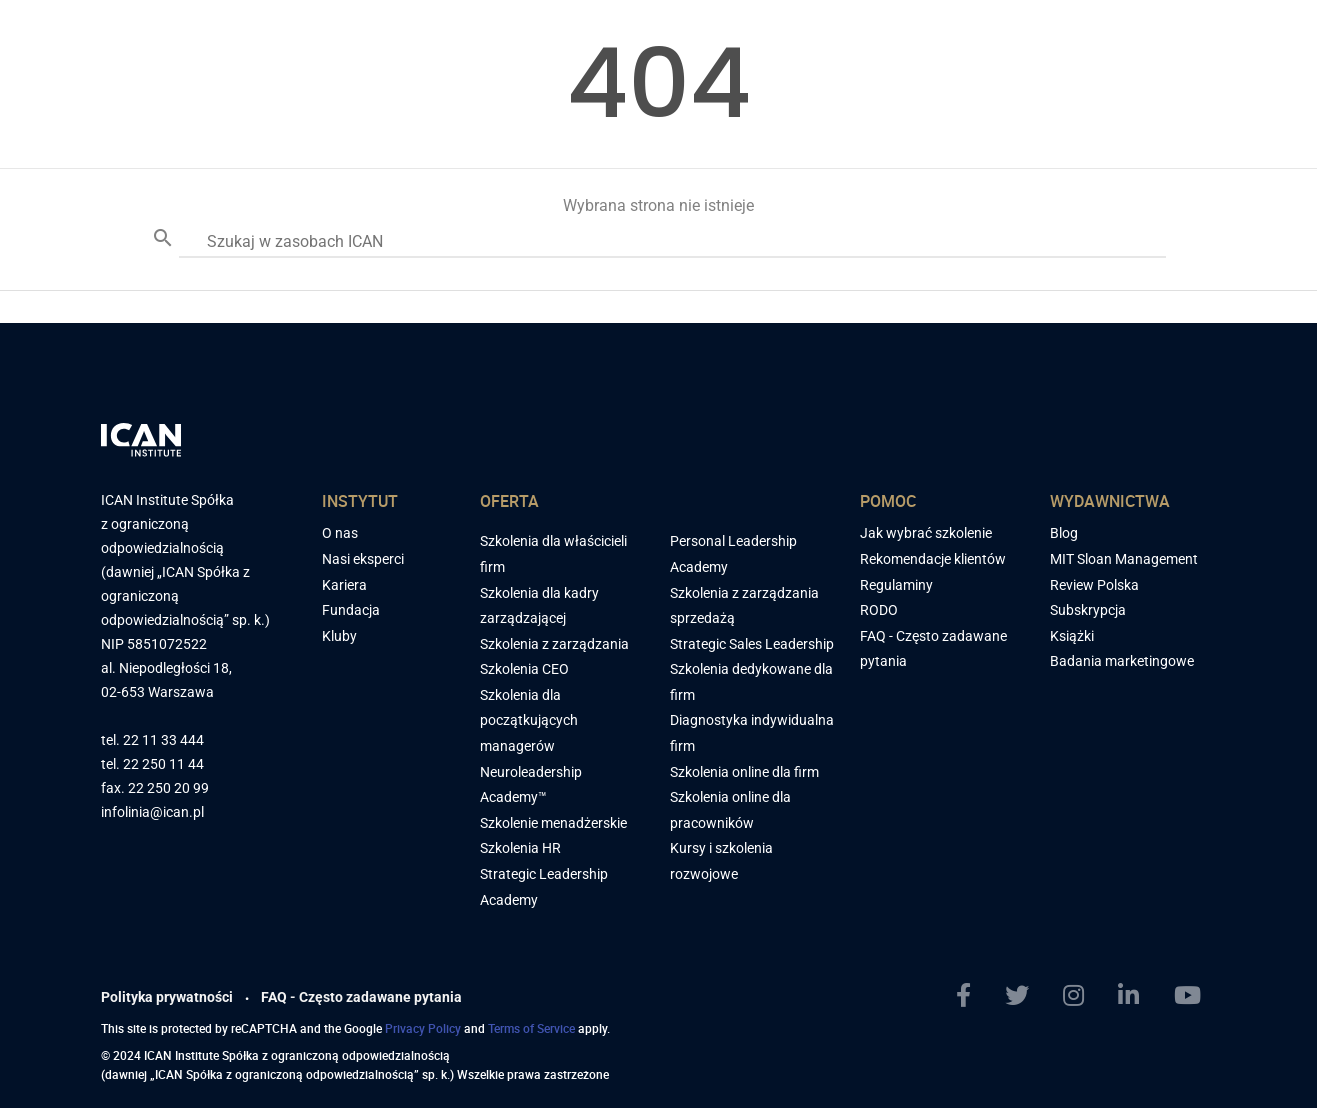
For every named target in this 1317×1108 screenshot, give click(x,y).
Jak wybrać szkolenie (926, 533)
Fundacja (351, 610)
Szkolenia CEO (524, 669)
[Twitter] (1025, 996)
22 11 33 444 (163, 740)
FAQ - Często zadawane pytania (361, 997)
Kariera (344, 585)
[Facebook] (971, 996)
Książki (1072, 636)
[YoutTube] (1195, 996)
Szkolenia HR (520, 848)
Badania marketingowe (1122, 661)
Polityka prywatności (167, 997)
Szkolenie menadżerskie (553, 823)
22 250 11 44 (163, 764)
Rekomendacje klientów (933, 559)
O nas (340, 533)
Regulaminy (896, 585)
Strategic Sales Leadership (752, 644)
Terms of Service (531, 1028)
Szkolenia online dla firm (744, 772)
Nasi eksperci (363, 559)
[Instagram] (1081, 996)
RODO (879, 610)
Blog (1064, 533)
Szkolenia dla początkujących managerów (529, 720)
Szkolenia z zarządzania (554, 644)
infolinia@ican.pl (152, 812)
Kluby (339, 636)
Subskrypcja (1088, 610)
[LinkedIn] (1136, 996)
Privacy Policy (423, 1028)
